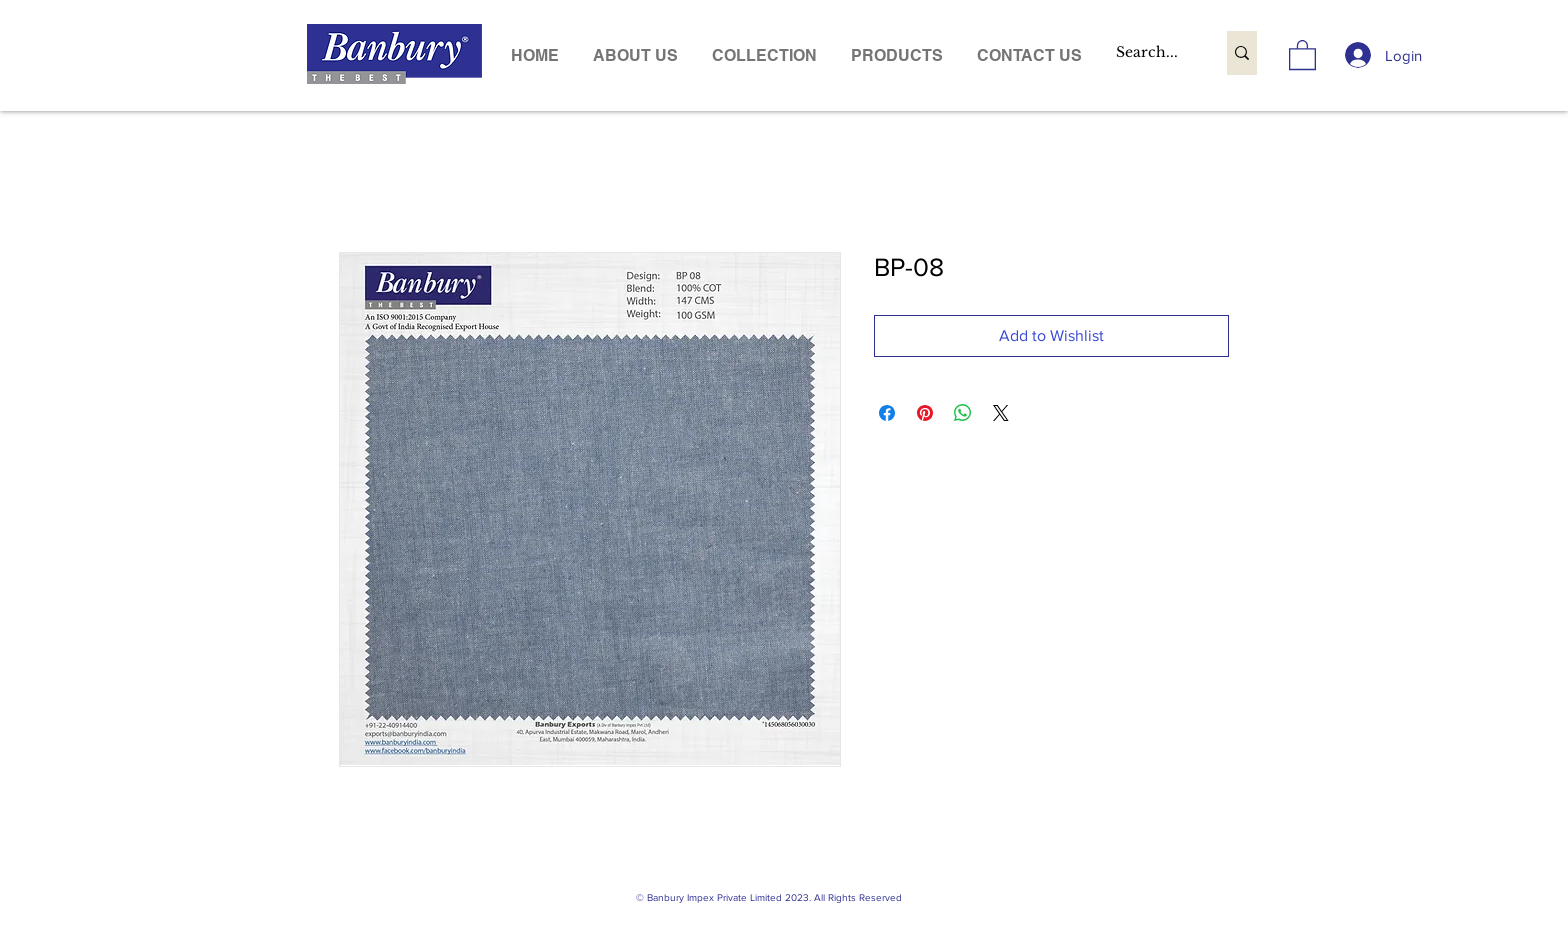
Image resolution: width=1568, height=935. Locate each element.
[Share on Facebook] (887, 413)
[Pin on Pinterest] (925, 413)
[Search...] (1150, 53)
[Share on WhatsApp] (963, 413)
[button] (897, 55)
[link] (1302, 54)
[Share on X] (1001, 413)
